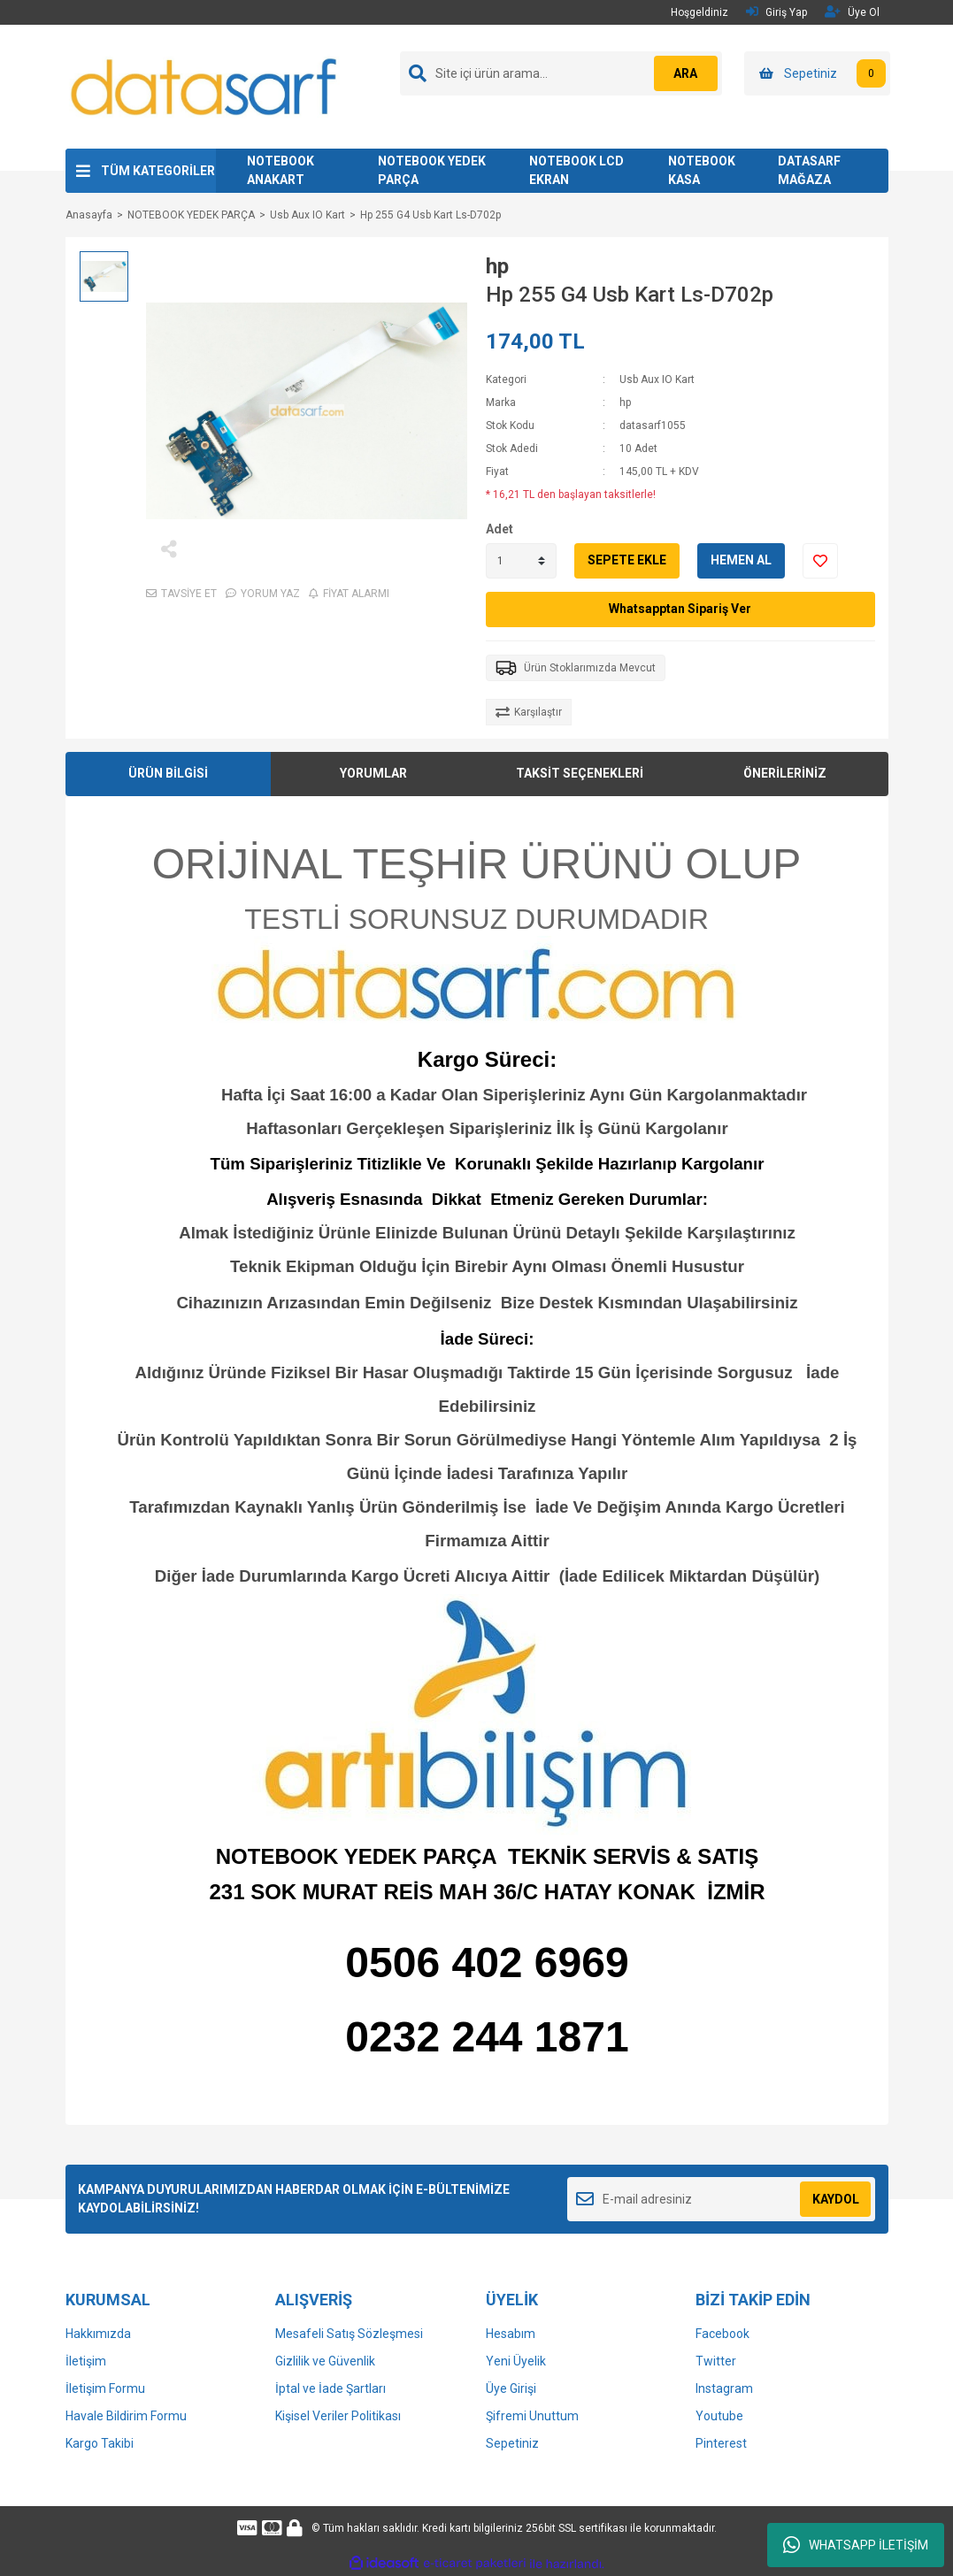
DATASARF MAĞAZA (809, 170)
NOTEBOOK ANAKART (280, 170)
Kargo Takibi (99, 2443)
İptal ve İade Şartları (330, 2388)
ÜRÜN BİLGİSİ (168, 773)
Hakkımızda (98, 2334)
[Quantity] (521, 561)
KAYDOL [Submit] (835, 2199)
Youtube (719, 2416)
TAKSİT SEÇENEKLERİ (579, 773)
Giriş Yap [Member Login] (776, 12)
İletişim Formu (105, 2388)
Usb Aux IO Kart (657, 379)
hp (497, 266)
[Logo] (205, 86)
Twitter (716, 2361)
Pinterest (721, 2443)
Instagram (724, 2388)
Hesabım (510, 2334)
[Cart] (817, 73)
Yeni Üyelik (516, 2361)
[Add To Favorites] (820, 561)
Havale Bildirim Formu (126, 2416)
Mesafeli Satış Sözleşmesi (349, 2334)
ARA (682, 73)
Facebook (722, 2334)
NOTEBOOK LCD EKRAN (576, 170)
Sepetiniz (512, 2443)
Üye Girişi (511, 2388)
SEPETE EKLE (627, 560)
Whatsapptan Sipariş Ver (680, 609)
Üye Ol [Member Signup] (852, 12)
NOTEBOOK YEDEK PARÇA (432, 170)
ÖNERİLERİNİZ (784, 773)
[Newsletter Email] (721, 2199)
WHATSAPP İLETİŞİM (855, 2545)
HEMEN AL (741, 560)
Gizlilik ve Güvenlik (325, 2361)
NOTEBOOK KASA (701, 170)
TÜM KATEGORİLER (158, 171)
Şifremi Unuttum (532, 2416)
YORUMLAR (373, 773)
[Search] (561, 73)
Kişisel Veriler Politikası (338, 2416)
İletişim (85, 2361)
